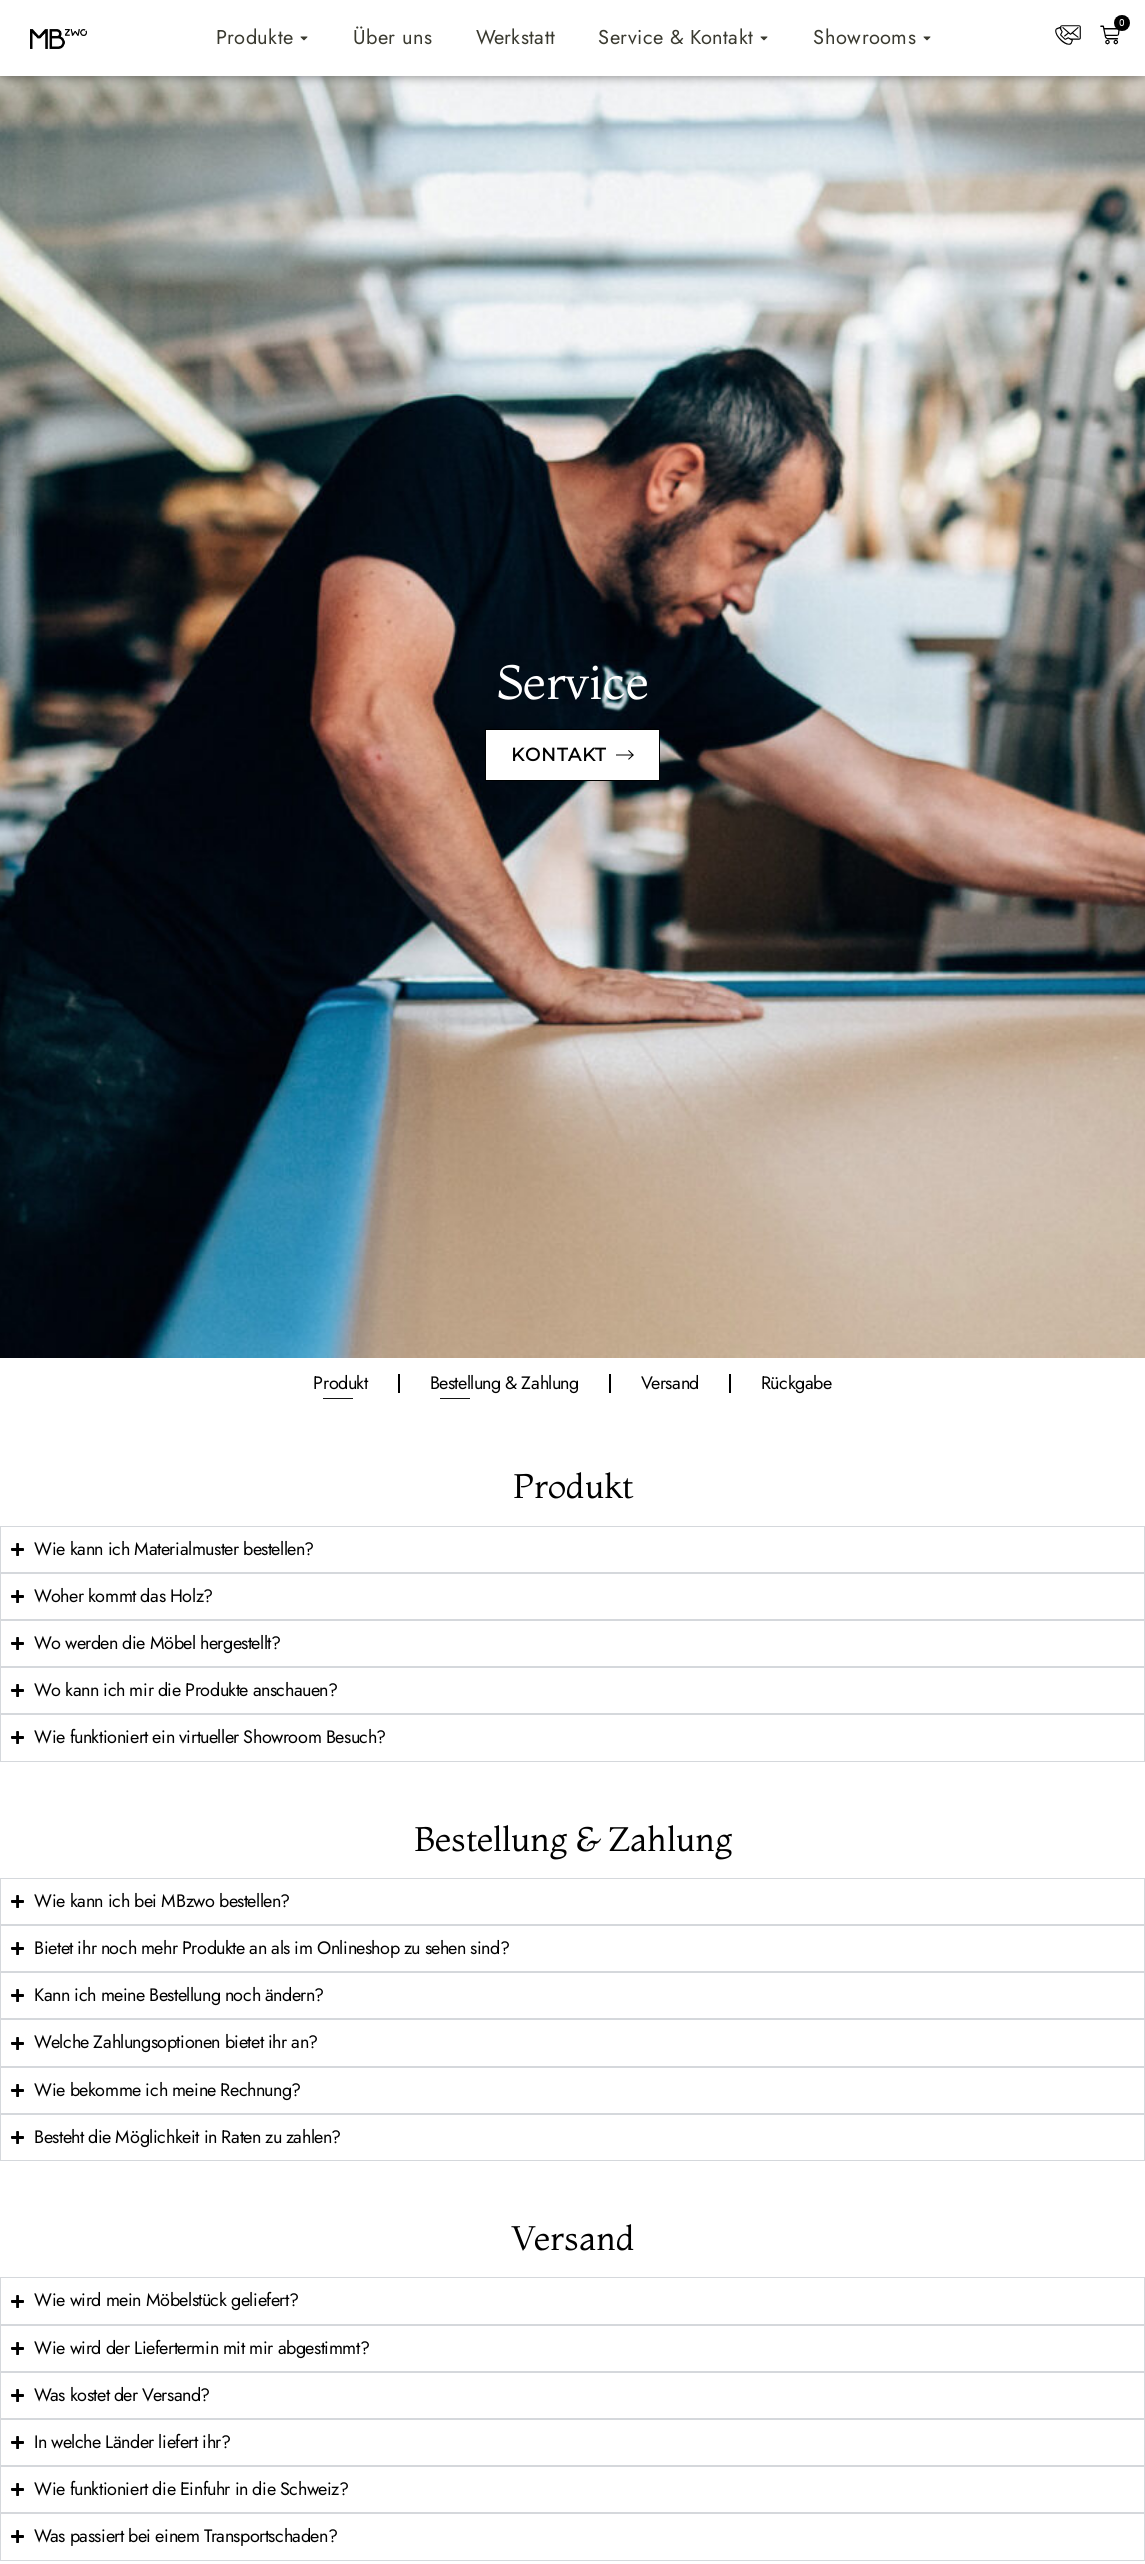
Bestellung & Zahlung (504, 1383)
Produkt (340, 1383)
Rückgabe (796, 1383)
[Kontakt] (1068, 35)
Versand (670, 1383)
